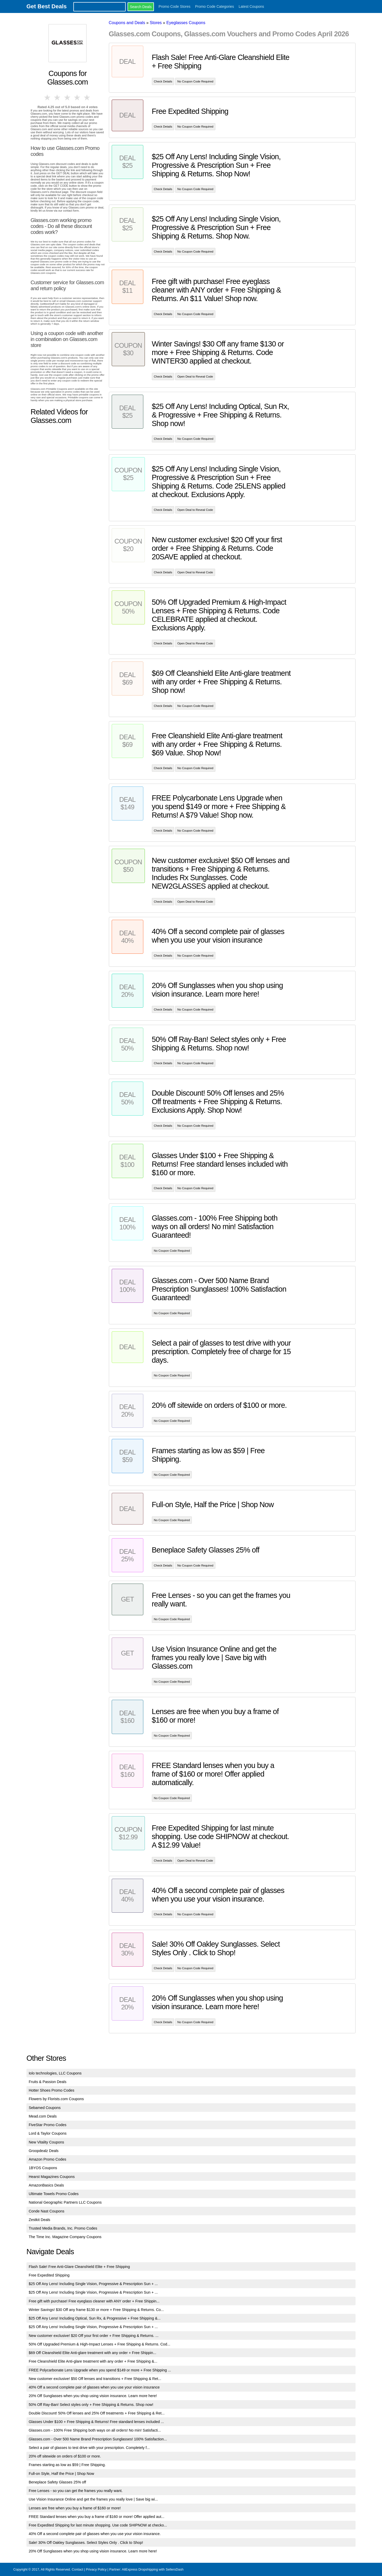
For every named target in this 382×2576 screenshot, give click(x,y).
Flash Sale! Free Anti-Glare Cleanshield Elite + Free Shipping (79, 2267)
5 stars (87, 97)
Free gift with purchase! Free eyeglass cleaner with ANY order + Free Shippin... (94, 2301)
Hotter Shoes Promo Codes (51, 2090)
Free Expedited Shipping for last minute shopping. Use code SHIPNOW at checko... (98, 2525)
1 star (48, 97)
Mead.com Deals (43, 2116)
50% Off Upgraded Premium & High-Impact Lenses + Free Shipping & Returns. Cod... (99, 2344)
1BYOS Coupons (43, 2168)
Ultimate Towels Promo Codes (54, 2194)
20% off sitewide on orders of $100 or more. (65, 2456)
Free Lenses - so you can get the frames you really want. (76, 2491)
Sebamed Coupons (45, 2108)
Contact (77, 2569)
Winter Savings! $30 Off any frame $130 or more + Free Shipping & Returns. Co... (96, 2310)
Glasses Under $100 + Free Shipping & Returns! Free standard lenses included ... (96, 2422)
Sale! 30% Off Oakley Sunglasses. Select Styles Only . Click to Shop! (86, 2542)
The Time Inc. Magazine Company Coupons (65, 2237)
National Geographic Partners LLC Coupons (65, 2202)
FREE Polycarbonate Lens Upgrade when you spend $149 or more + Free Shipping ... (100, 2370)
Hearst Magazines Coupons (52, 2177)
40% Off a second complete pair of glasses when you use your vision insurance (94, 2387)
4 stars (77, 97)
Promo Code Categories (214, 6)
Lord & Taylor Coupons (48, 2133)
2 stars (57, 97)
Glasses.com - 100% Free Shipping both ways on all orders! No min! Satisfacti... (95, 2430)
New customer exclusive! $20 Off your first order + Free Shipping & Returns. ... (94, 2336)
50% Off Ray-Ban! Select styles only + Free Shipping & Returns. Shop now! (91, 2405)
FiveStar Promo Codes (48, 2125)
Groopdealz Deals (44, 2151)
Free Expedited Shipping (49, 2275)
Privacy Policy (96, 2569)
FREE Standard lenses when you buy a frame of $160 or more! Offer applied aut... (97, 2517)
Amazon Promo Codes (47, 2159)
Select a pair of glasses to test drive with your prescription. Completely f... (89, 2448)
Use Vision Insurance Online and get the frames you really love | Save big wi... (93, 2499)
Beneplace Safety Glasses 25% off (57, 2482)
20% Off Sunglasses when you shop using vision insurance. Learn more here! (93, 2396)
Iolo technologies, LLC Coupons (55, 2073)
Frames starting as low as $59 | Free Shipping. (67, 2465)
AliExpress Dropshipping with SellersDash (152, 2569)
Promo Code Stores (174, 6)
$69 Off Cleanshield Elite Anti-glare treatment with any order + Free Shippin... (92, 2353)
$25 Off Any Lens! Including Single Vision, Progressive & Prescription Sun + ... (93, 2284)
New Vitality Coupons (46, 2142)
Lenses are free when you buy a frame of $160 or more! (75, 2508)
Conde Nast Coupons (47, 2211)
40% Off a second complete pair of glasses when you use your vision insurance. (95, 2534)
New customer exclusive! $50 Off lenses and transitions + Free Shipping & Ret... (95, 2379)
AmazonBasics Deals (46, 2185)
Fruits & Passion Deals (48, 2082)
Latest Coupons (251, 6)
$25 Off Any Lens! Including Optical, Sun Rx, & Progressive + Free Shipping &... (95, 2318)
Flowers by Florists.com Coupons (56, 2099)
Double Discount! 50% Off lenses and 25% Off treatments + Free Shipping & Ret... (97, 2413)
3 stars (68, 97)
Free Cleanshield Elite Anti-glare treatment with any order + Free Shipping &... (93, 2361)
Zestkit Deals (39, 2220)
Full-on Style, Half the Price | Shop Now (61, 2473)
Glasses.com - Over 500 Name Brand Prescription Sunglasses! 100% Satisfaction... (98, 2439)
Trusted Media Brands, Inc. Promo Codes (63, 2228)
